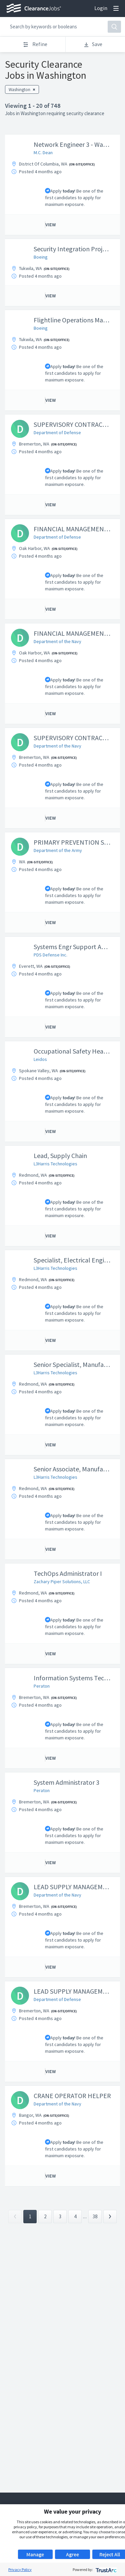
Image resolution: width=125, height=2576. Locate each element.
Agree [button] (72, 2554)
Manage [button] (35, 2554)
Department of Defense (57, 433)
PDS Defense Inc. (50, 955)
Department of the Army (58, 850)
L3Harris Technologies (55, 1164)
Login (100, 8)
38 (95, 2216)
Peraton (42, 1686)
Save (92, 44)
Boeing (41, 257)
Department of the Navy (57, 641)
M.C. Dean (43, 153)
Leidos (40, 1059)
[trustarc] (105, 2569)
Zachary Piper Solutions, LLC (62, 1582)
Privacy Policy (20, 2569)
